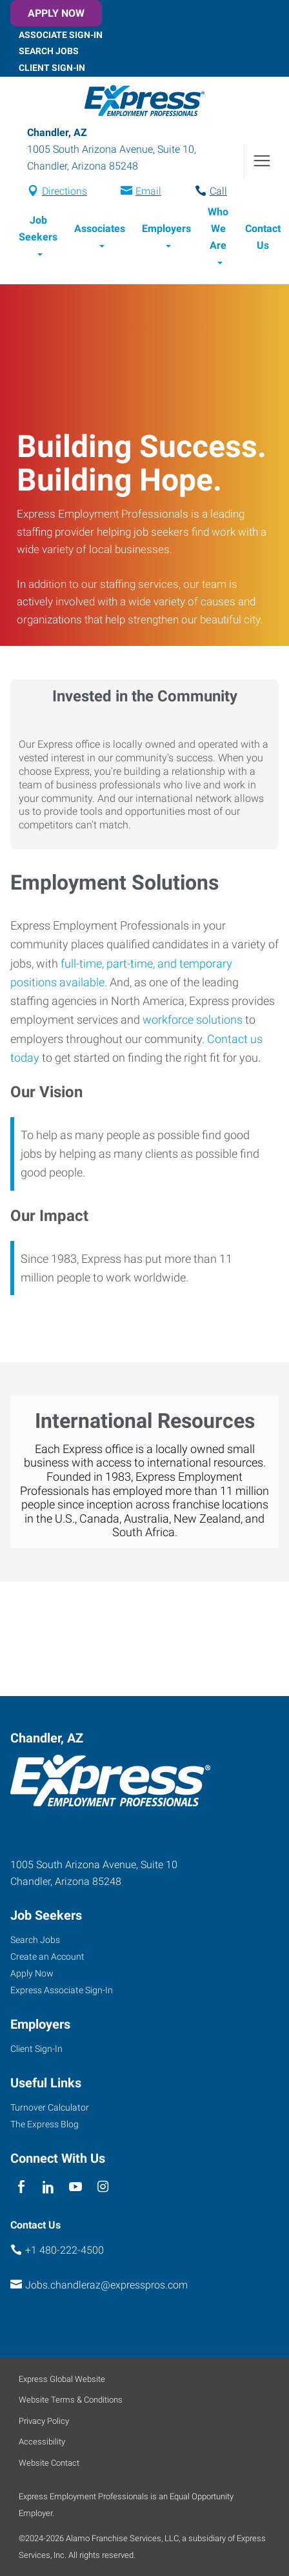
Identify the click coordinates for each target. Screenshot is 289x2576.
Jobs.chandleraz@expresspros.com (106, 2285)
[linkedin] (48, 2187)
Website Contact (49, 2463)
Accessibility (42, 2441)
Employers (166, 228)
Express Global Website (62, 2379)
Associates (99, 228)
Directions (64, 191)
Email (148, 191)
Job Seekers (38, 228)
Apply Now (56, 13)
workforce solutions (193, 1019)
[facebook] (21, 2187)
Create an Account (47, 1956)
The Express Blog (44, 2124)
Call (218, 191)
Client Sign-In (52, 68)
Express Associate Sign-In (61, 1990)
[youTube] (75, 2187)
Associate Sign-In (61, 34)
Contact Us (263, 236)
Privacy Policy (44, 2421)
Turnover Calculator (49, 2107)
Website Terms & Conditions (71, 2400)
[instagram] (103, 2187)
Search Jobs (49, 51)
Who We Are (218, 228)
